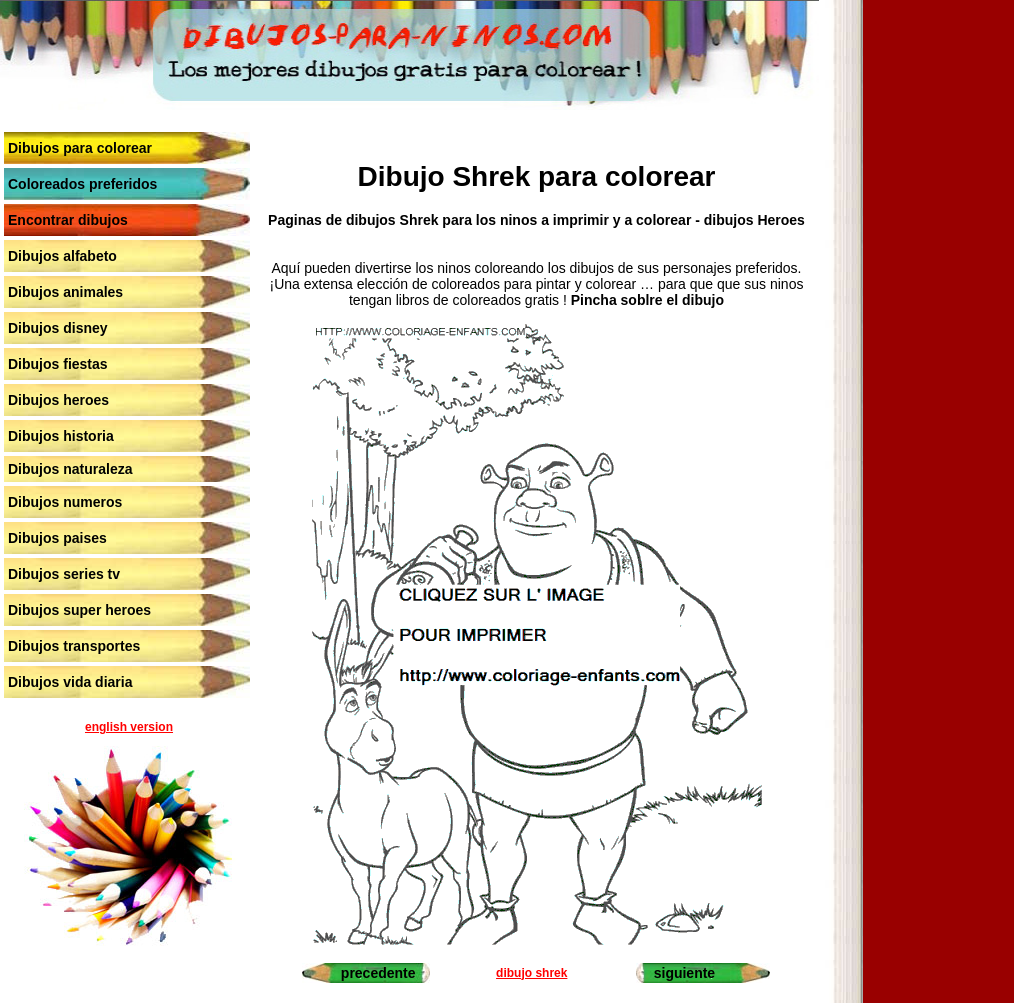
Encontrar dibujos (68, 220)
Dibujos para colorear (80, 148)
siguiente (684, 973)
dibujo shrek (531, 973)
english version (129, 727)
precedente (378, 973)
